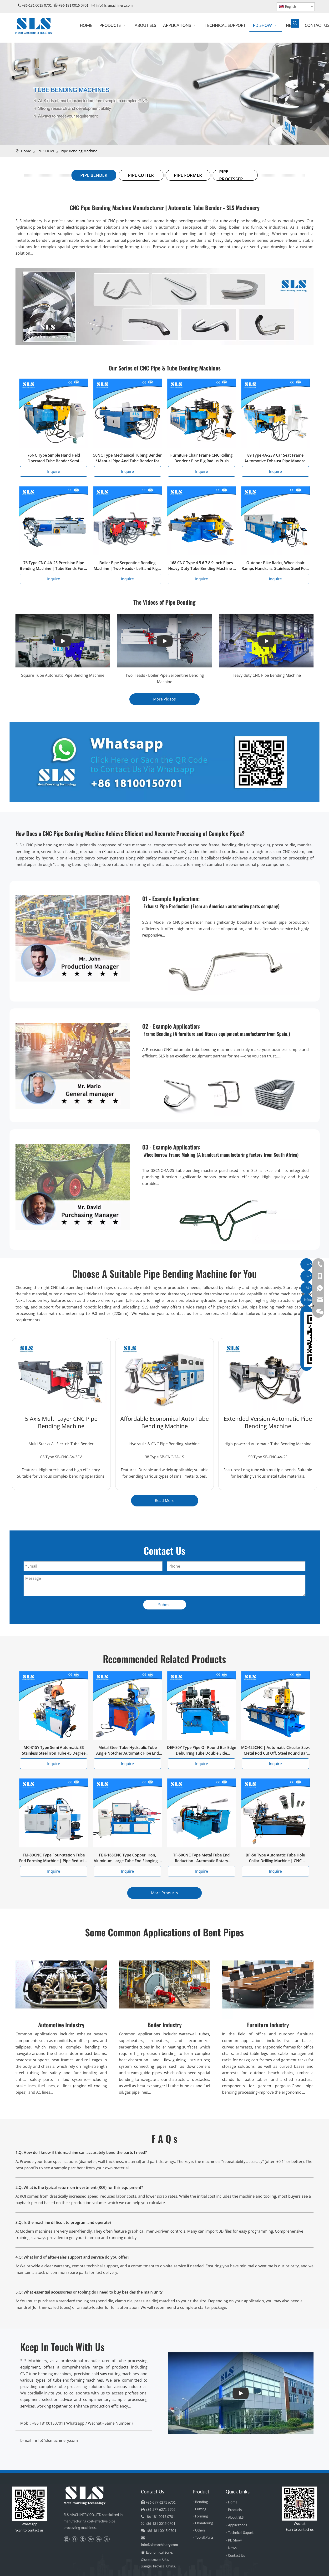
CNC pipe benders (124, 220)
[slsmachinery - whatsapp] (29, 2504)
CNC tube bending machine (75, 1287)
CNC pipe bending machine (50, 845)
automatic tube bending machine (203, 1049)
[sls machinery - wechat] (299, 2503)
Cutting (200, 2509)
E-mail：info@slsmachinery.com (49, 2440)
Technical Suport (240, 2532)
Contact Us (236, 2555)
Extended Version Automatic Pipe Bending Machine (268, 1422)
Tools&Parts (204, 2537)
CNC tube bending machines (45, 2373)
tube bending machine (196, 1170)
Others (200, 2530)
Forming (201, 2516)
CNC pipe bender (188, 922)
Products (235, 2509)
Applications (237, 2525)
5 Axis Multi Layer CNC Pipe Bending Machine (62, 1422)
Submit (164, 1604)
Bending (201, 2502)
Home (232, 2502)
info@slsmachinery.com (114, 5)
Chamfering (204, 2523)
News (232, 2548)
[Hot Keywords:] (295, 23)
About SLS (235, 2517)
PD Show (235, 2540)
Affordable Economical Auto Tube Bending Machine (165, 1422)
